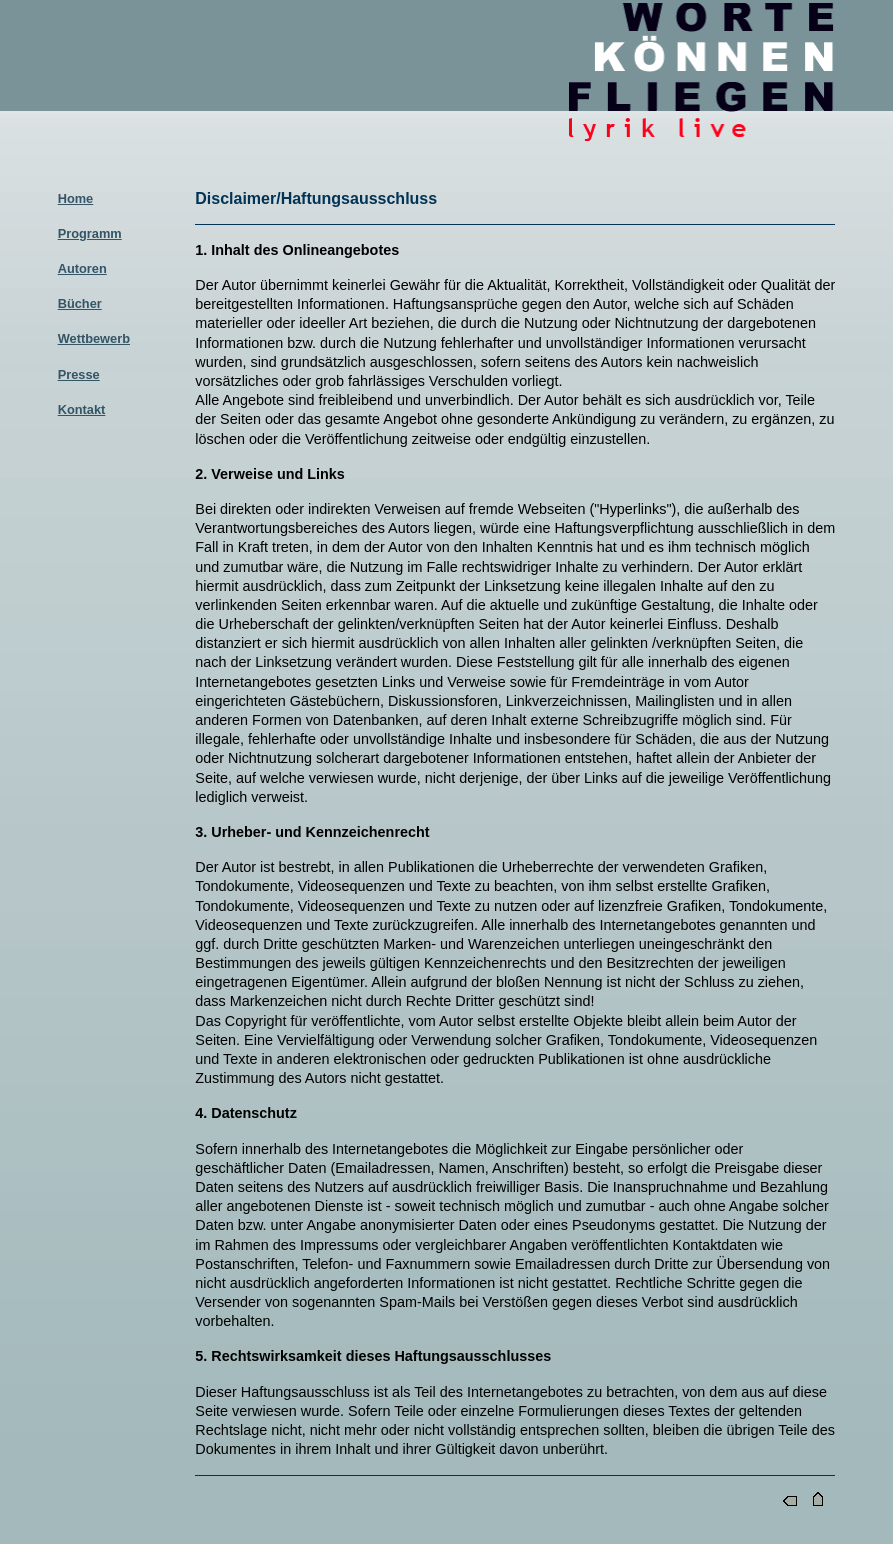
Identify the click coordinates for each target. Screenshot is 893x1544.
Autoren (82, 268)
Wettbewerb (94, 338)
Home (76, 198)
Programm (90, 233)
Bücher (80, 303)
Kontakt (82, 409)
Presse (79, 374)
